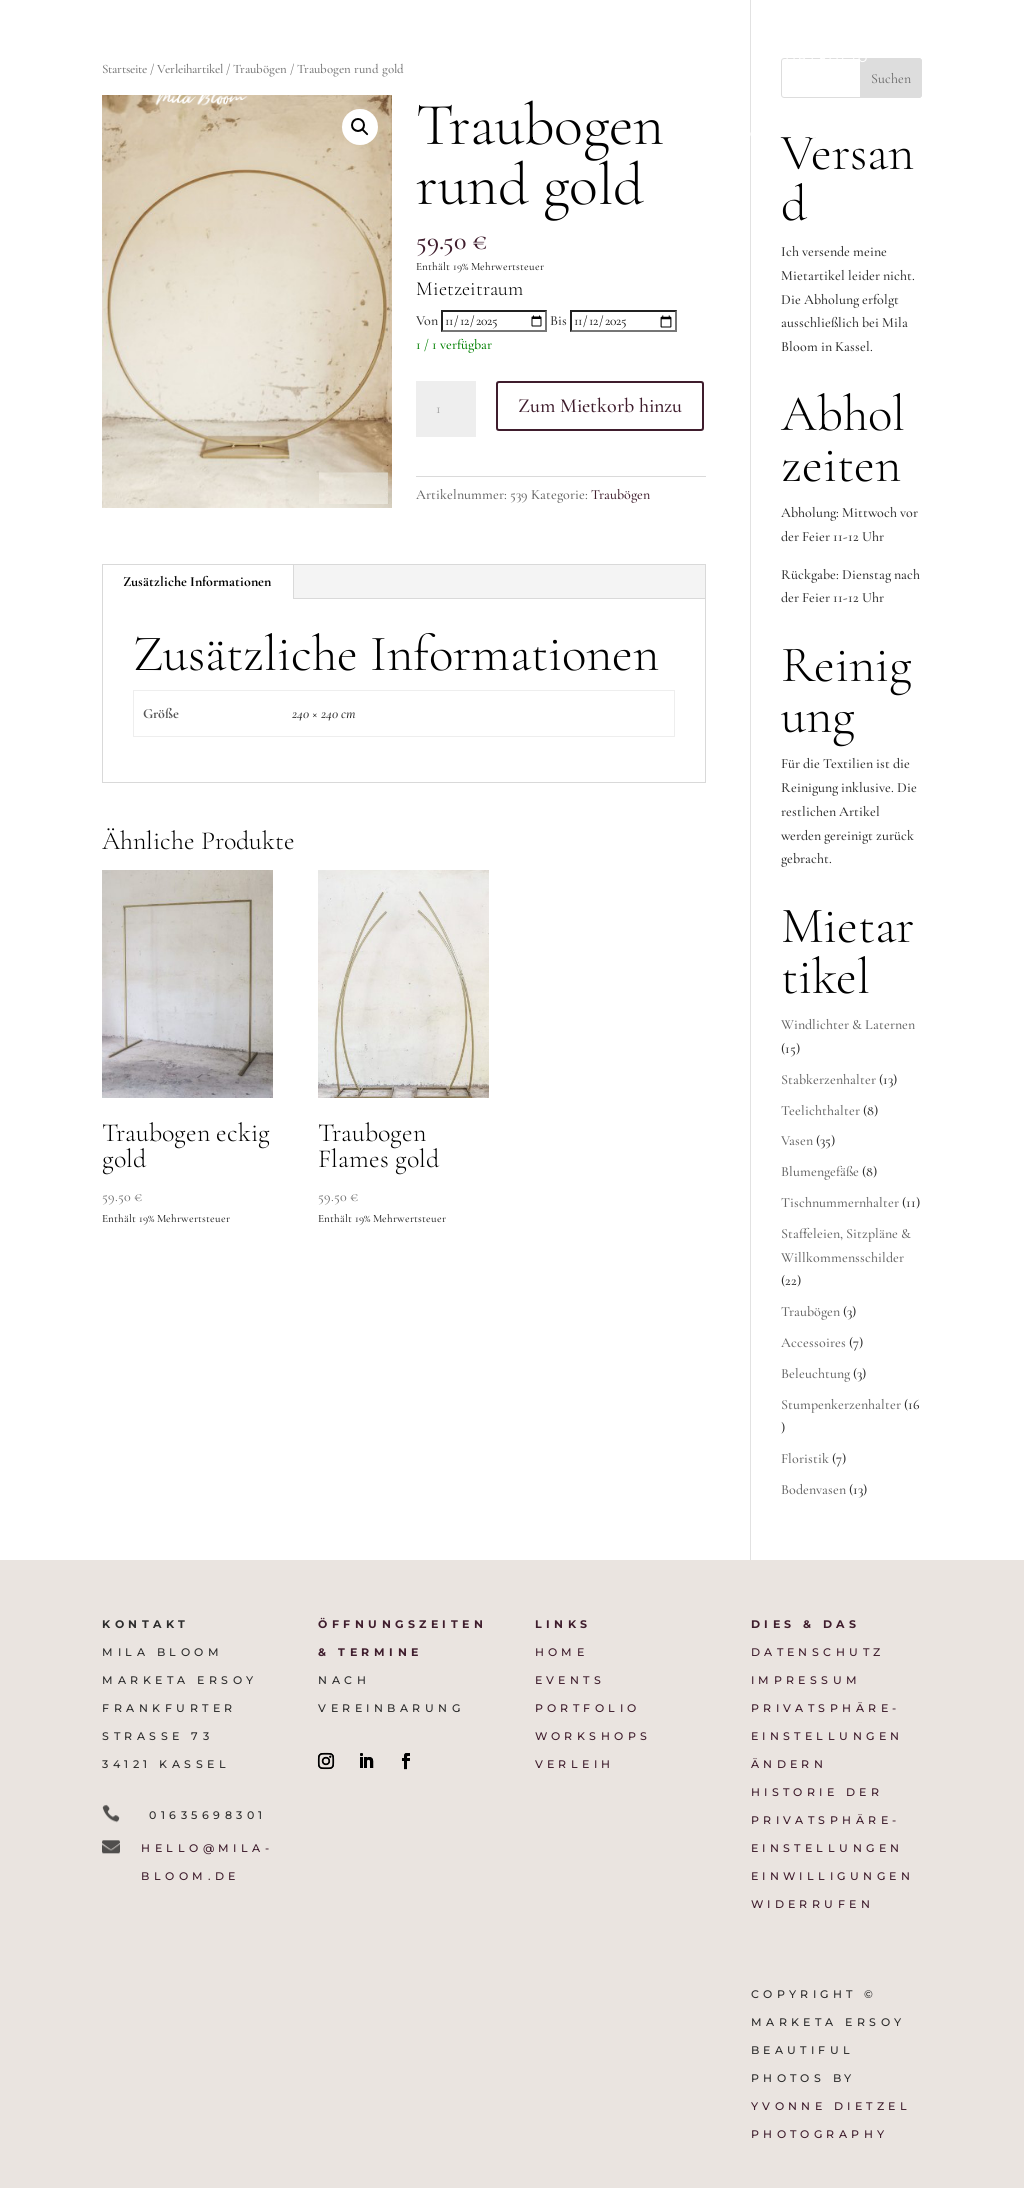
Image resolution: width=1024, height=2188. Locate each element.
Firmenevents (605, 58)
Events (570, 1680)
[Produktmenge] (446, 409)
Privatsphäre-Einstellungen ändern (827, 1736)
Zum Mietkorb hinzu (600, 406)
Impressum (806, 1680)
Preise (722, 58)
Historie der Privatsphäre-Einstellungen (827, 1820)
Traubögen (620, 494)
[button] (360, 127)
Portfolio (822, 58)
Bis (558, 320)
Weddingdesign (447, 58)
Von (427, 320)
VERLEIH (575, 1764)
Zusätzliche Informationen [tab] (197, 581)
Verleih (834, 134)
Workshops (722, 134)
